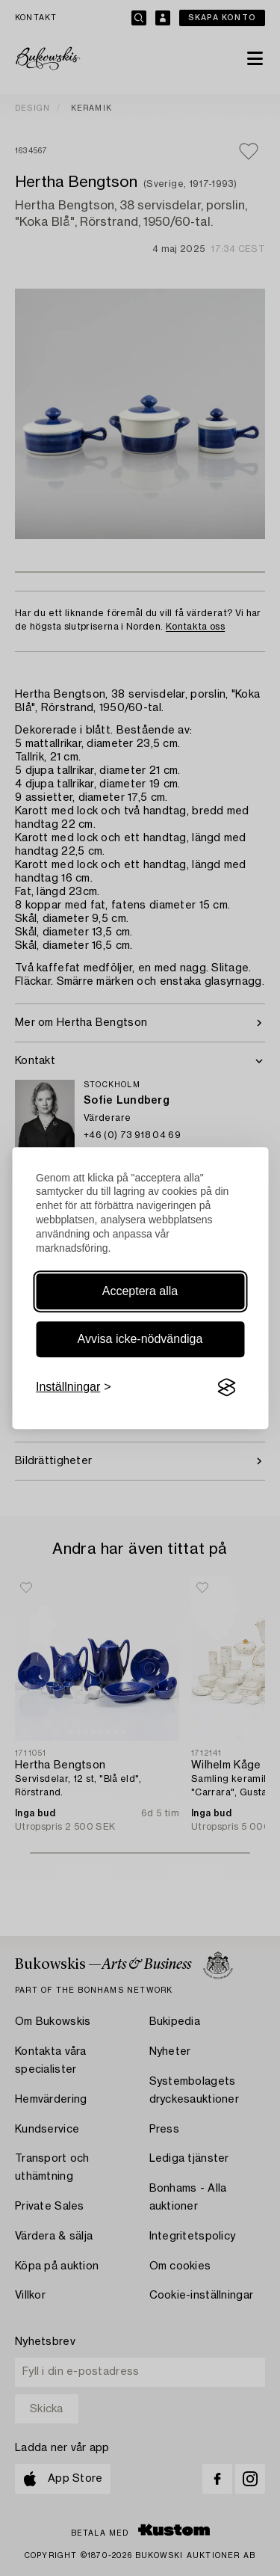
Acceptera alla (140, 1291)
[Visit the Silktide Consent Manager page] (226, 1387)
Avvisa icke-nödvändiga (140, 1338)
